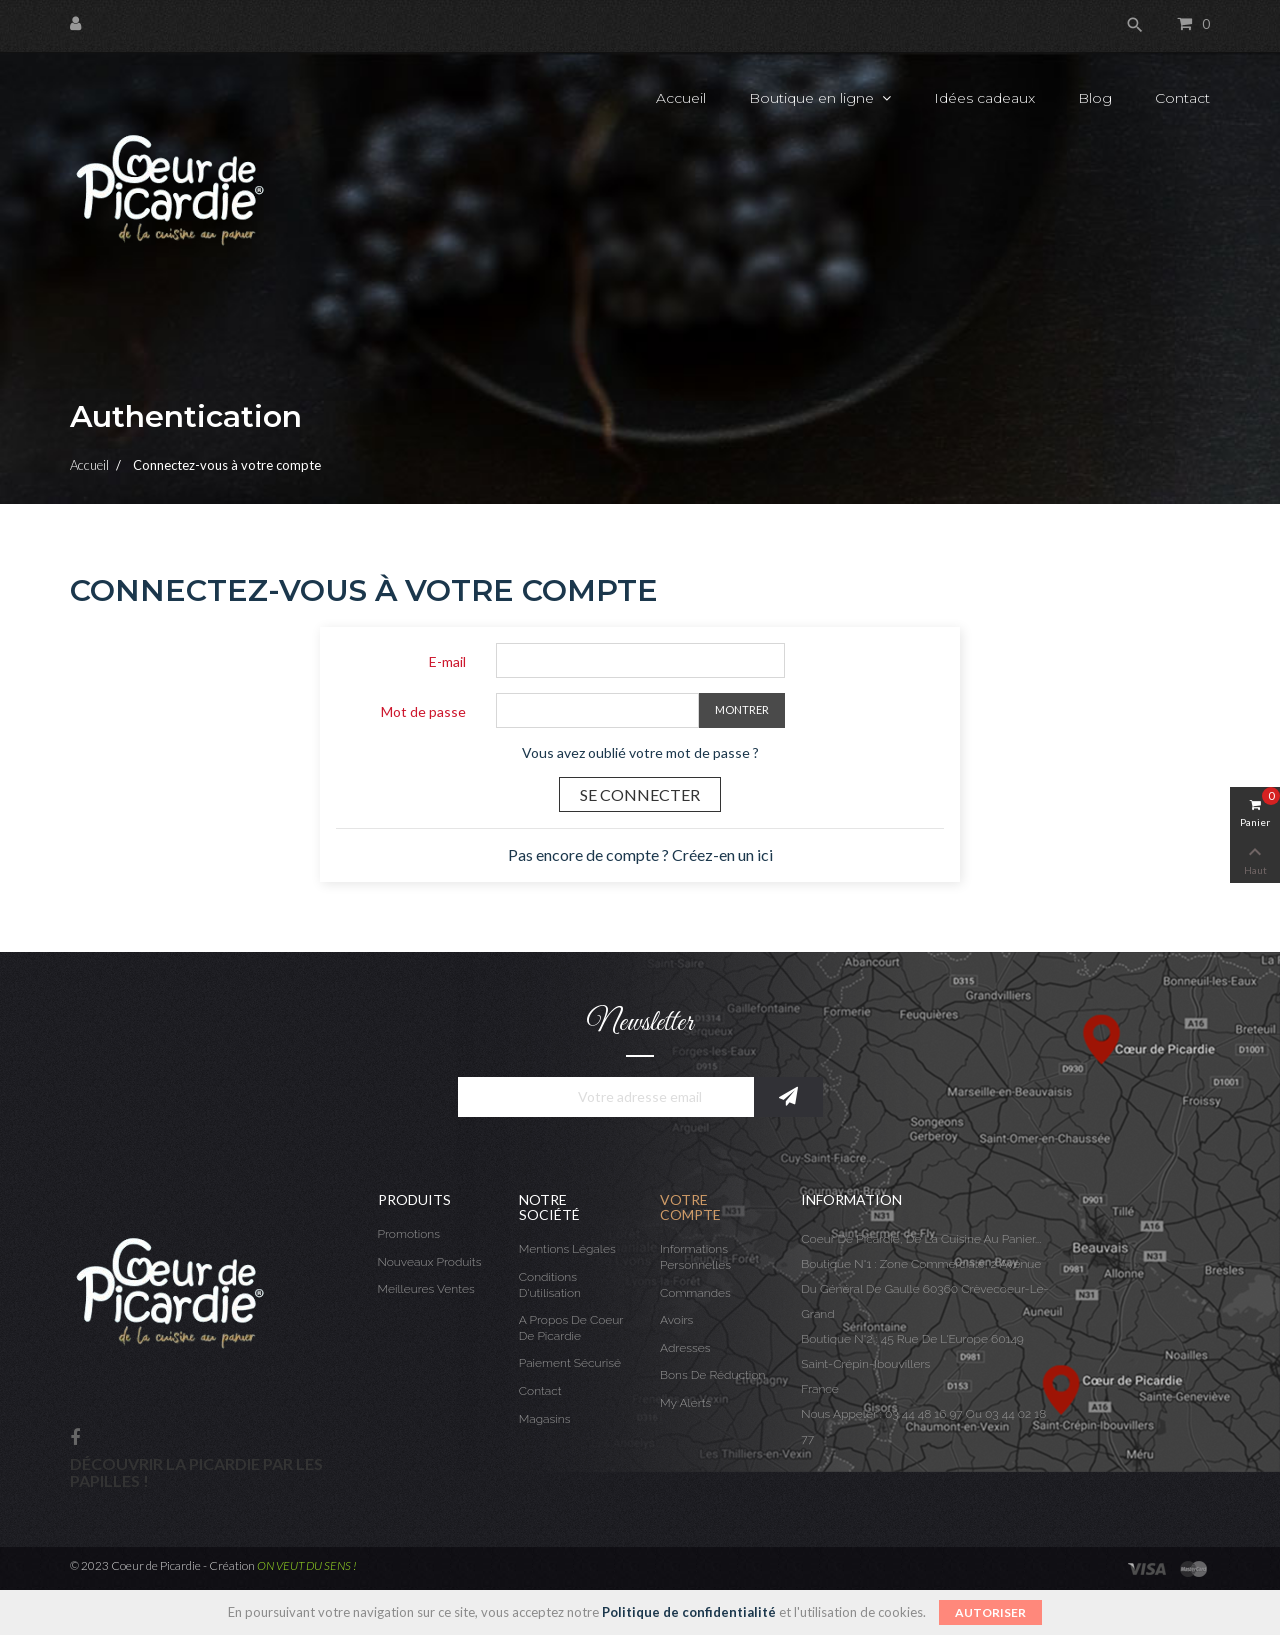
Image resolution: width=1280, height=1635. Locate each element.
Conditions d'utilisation (550, 1285)
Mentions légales (567, 1249)
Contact (540, 1391)
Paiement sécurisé (570, 1363)
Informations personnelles (695, 1257)
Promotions (409, 1234)
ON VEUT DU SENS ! (307, 1565)
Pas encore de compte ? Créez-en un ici (640, 854)
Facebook (75, 1438)
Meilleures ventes (426, 1289)
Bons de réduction (712, 1375)
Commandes (695, 1293)
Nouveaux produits (430, 1262)
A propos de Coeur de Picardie (571, 1328)
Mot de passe (423, 711)
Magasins (545, 1419)
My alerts (685, 1403)
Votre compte (690, 1207)
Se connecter (640, 794)
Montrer (742, 709)
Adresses (685, 1348)
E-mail (447, 661)
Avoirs (676, 1320)
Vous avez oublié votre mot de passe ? (640, 752)
